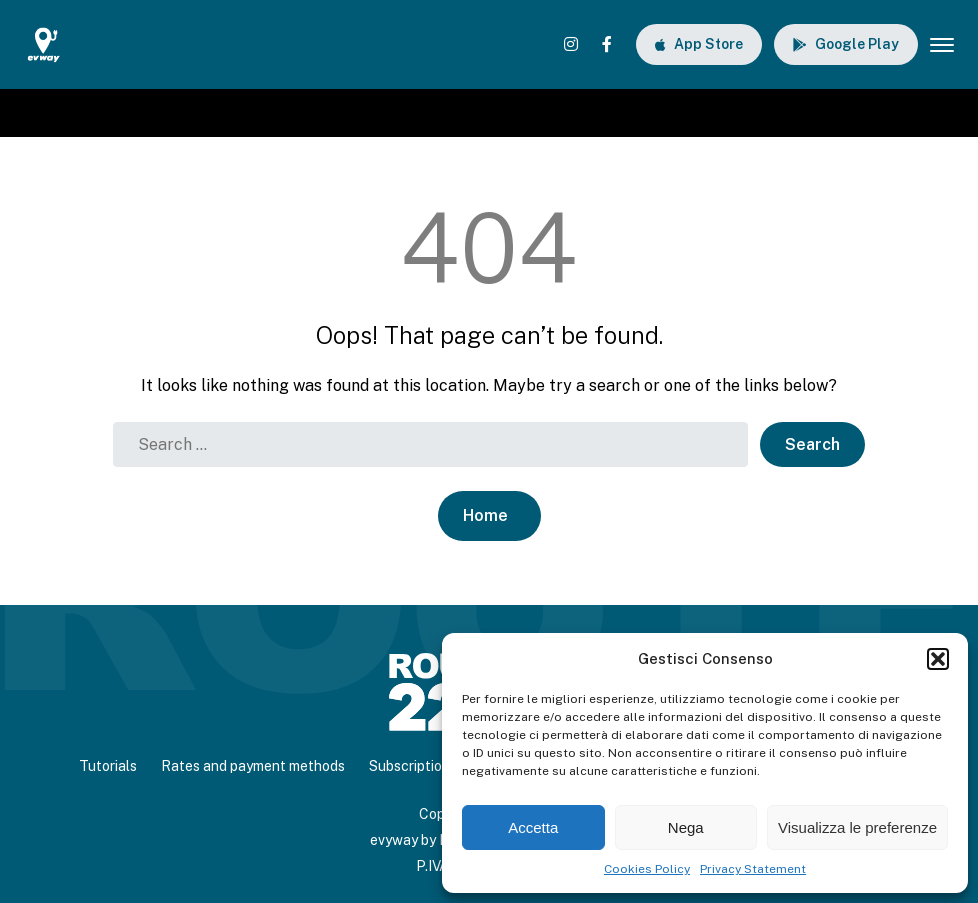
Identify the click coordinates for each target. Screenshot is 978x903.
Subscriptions (413, 766)
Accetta (533, 827)
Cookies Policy (647, 869)
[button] (938, 659)
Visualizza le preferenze (857, 827)
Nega (686, 827)
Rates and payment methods (253, 766)
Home (485, 515)
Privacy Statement (753, 869)
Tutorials (108, 766)
